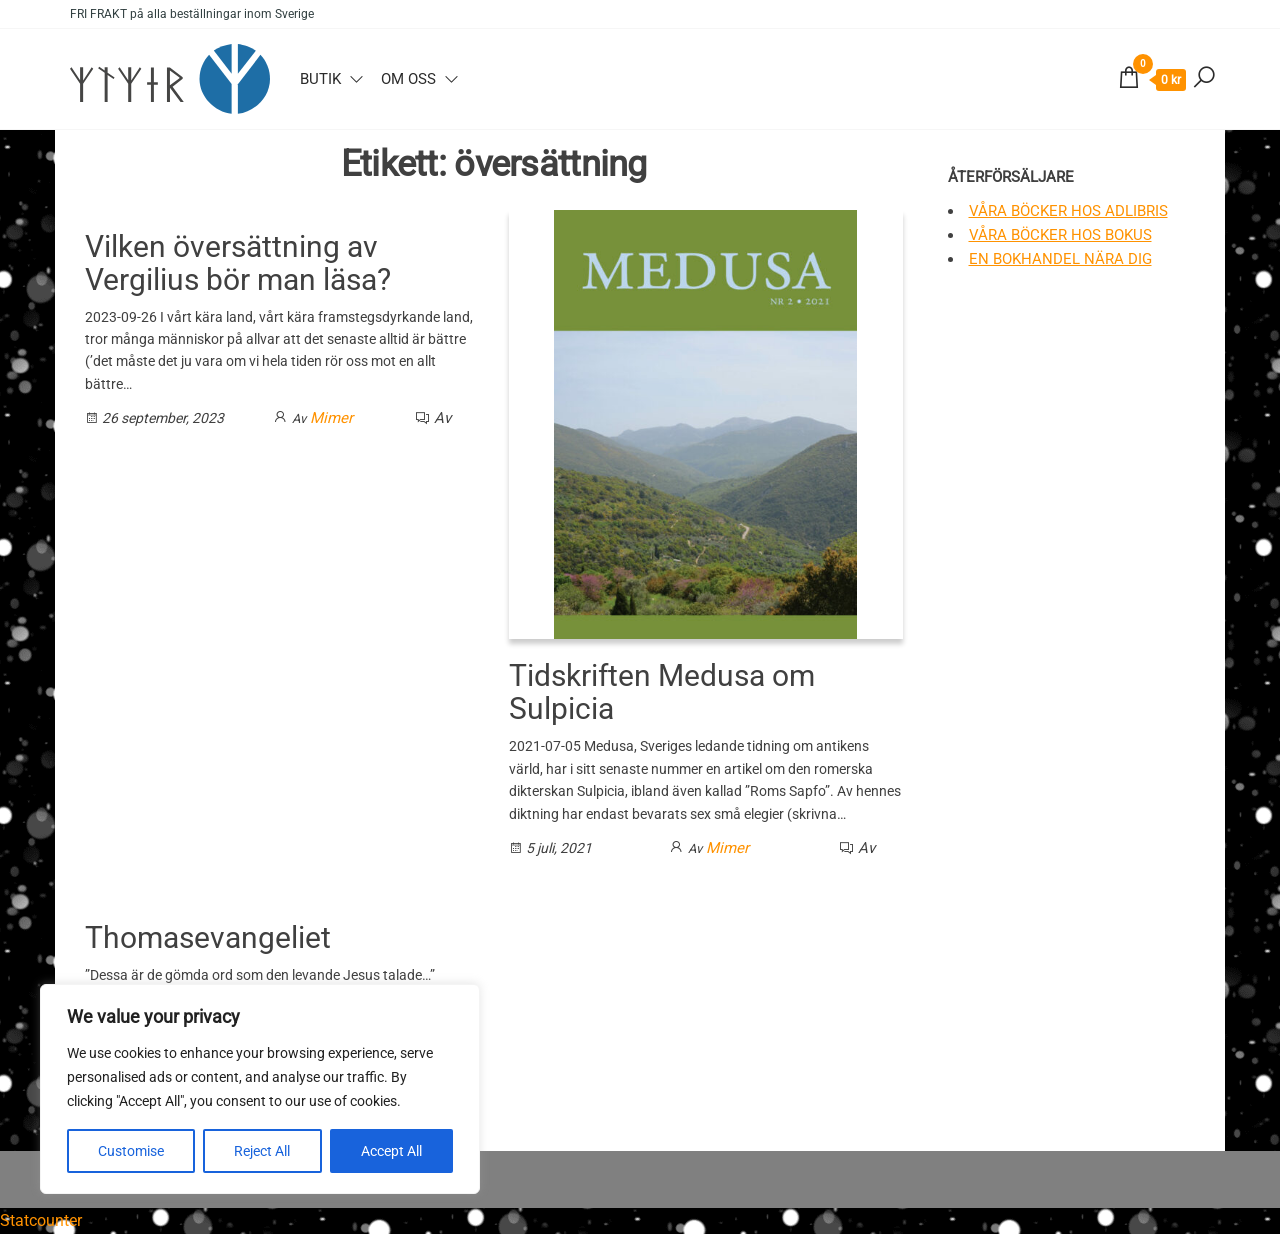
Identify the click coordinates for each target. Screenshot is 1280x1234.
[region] (260, 1089)
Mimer (331, 418)
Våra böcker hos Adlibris (1068, 211)
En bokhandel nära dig (1060, 259)
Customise (131, 1151)
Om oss (408, 79)
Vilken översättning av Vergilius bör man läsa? (238, 263)
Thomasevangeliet (208, 937)
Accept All (391, 1151)
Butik (320, 79)
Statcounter (41, 1220)
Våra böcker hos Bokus (1060, 235)
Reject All (262, 1151)
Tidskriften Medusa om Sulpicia (662, 692)
